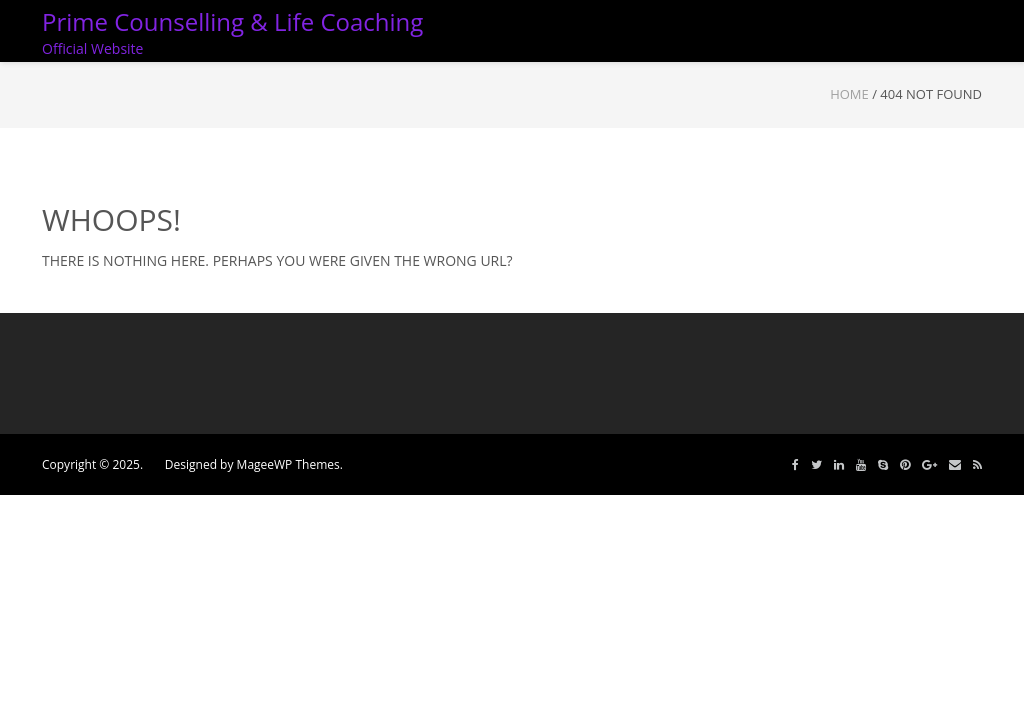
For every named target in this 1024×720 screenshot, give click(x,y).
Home (849, 94)
